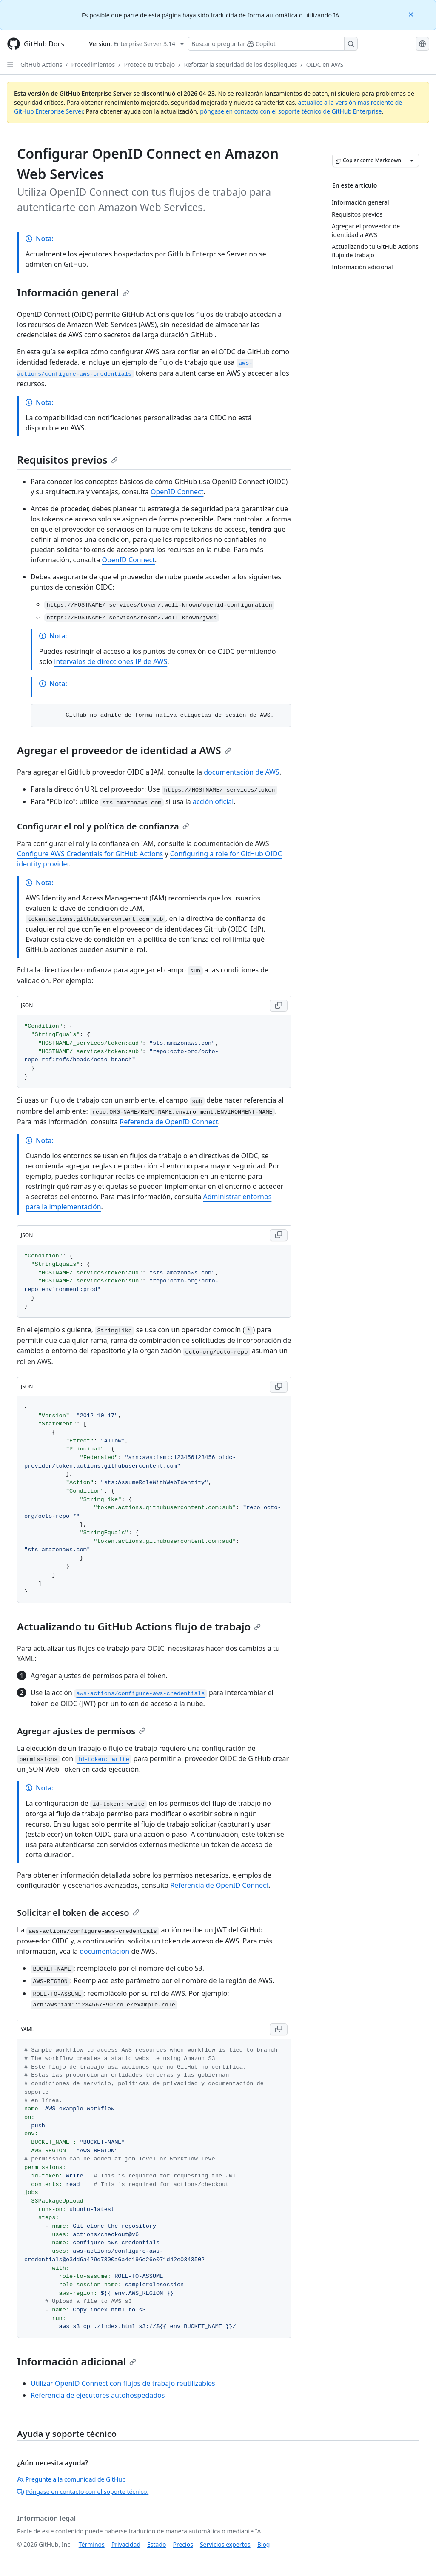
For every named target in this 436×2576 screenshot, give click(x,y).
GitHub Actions (41, 64)
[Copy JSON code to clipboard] (279, 1006)
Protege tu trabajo (149, 64)
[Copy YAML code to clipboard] (279, 2029)
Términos (92, 2544)
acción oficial (213, 801)
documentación (104, 1951)
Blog (263, 2544)
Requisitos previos (67, 460)
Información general (73, 292)
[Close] (412, 14)
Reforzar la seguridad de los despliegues (240, 64)
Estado (156, 2544)
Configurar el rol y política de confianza (103, 826)
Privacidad (125, 2544)
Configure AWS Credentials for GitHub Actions (90, 853)
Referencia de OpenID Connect (169, 1121)
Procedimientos (93, 64)
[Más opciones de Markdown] (412, 160)
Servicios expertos (225, 2544)
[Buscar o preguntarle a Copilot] (273, 44)
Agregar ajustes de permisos (81, 1731)
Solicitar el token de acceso (78, 1912)
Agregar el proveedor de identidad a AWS (124, 750)
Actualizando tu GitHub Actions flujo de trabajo (139, 1626)
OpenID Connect (177, 491)
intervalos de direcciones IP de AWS (110, 661)
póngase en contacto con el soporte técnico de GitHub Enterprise (291, 111)
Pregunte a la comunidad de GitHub (71, 2479)
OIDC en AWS (325, 64)
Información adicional (76, 2361)
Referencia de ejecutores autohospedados (98, 2395)
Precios (183, 2544)
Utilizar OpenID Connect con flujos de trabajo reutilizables (123, 2383)
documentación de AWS (241, 772)
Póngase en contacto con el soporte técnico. (82, 2492)
